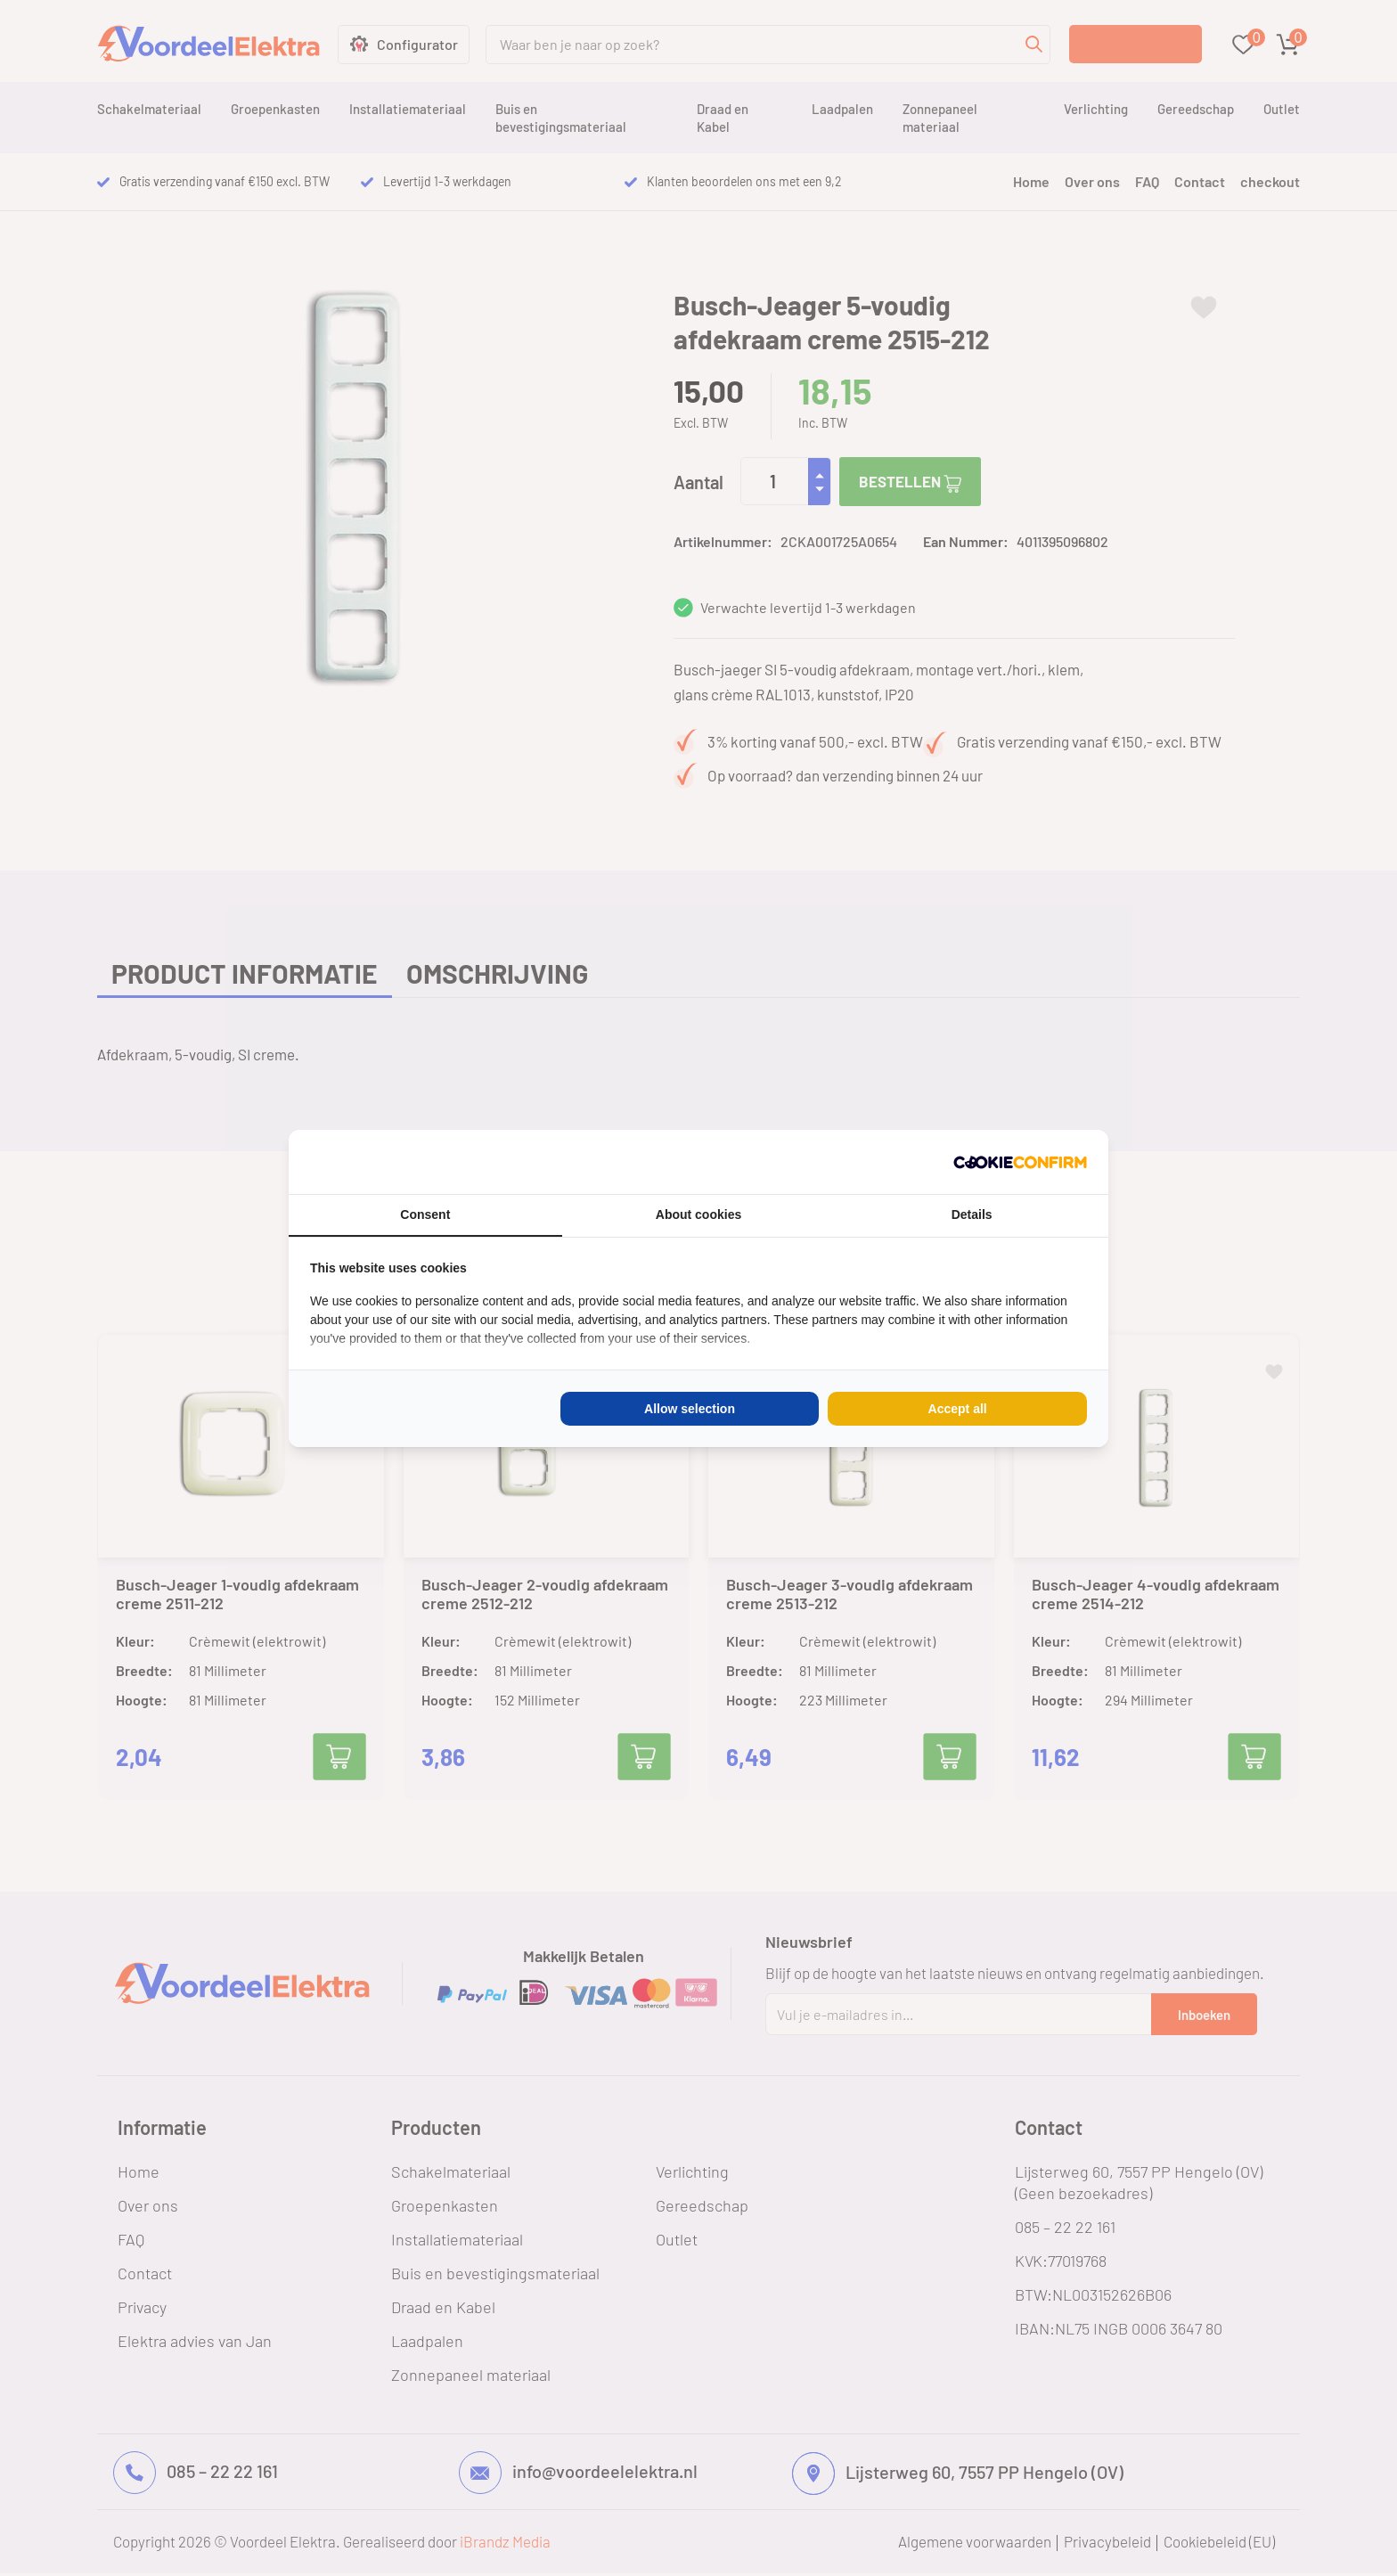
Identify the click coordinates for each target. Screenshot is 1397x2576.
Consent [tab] (425, 1214)
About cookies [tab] (698, 1214)
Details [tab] (972, 1214)
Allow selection (689, 1409)
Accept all (957, 1409)
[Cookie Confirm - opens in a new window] (1020, 1162)
